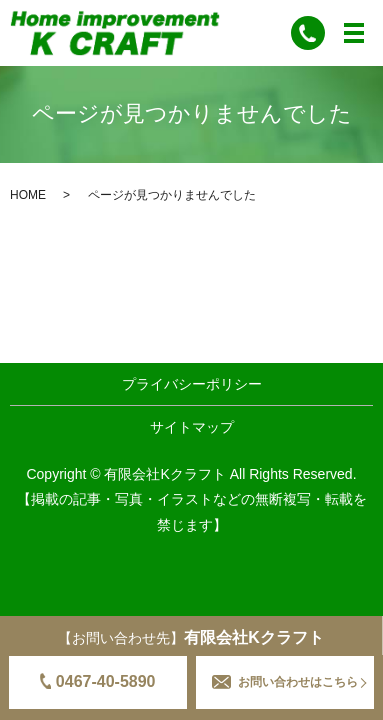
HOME (28, 195)
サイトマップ (192, 427)
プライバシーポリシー (192, 384)
